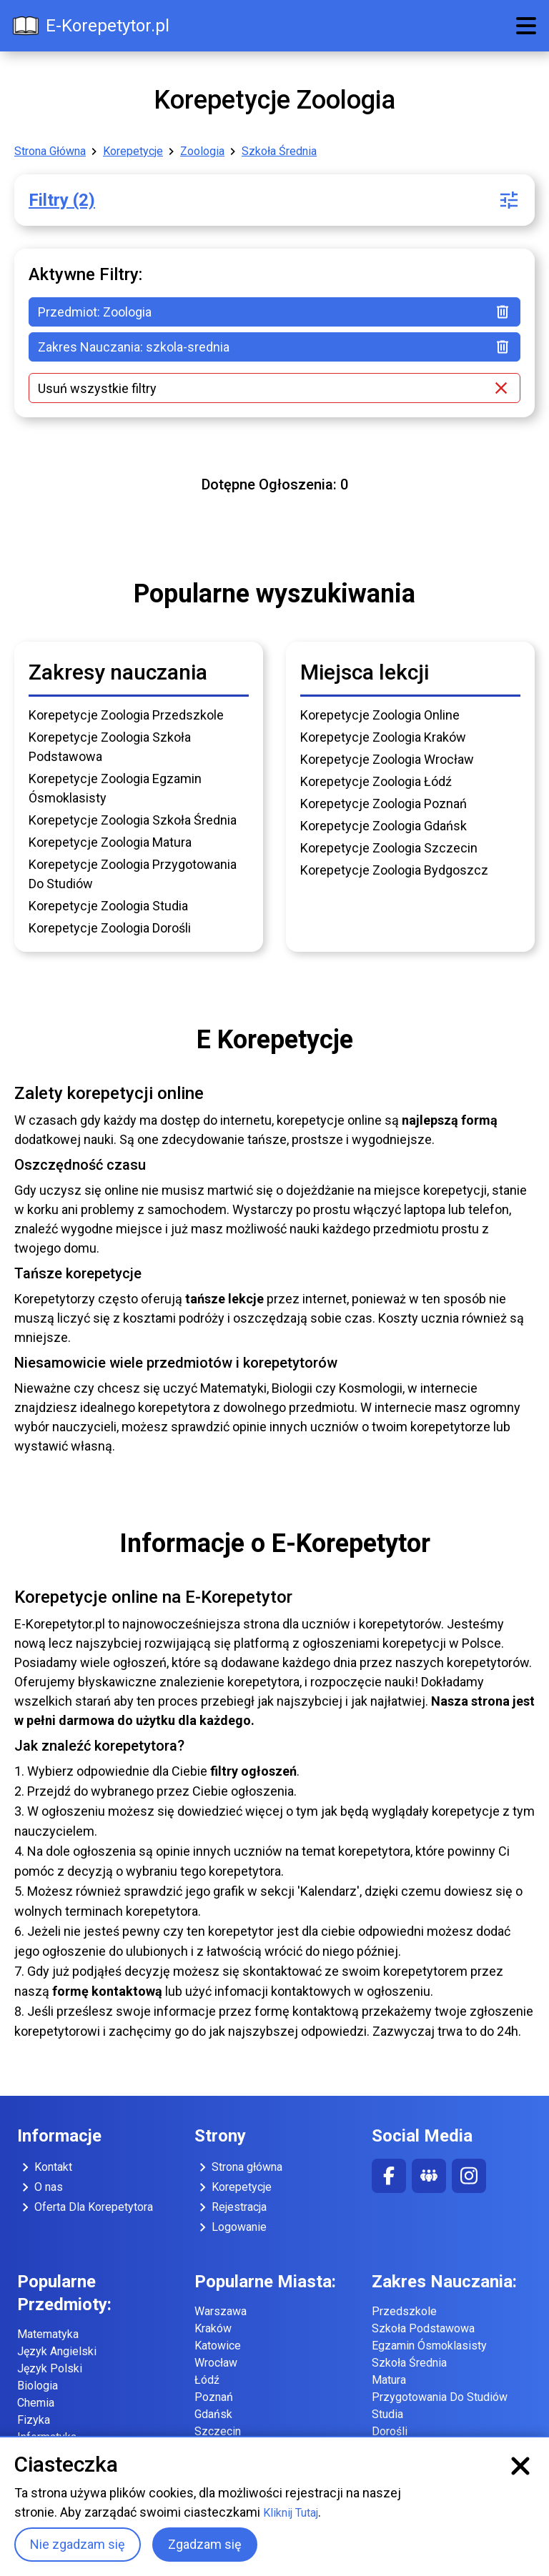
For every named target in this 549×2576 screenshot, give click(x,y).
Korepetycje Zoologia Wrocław (387, 759)
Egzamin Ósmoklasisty (429, 2345)
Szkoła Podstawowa (423, 2328)
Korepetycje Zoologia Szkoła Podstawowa (110, 747)
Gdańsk (213, 2414)
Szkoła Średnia (279, 151)
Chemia (35, 2403)
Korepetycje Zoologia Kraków (383, 737)
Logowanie (230, 2227)
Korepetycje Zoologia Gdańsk (383, 825)
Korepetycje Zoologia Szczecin (389, 847)
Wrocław (215, 2362)
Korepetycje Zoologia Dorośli (110, 927)
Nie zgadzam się (77, 2544)
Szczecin (217, 2431)
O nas (40, 2187)
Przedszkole (404, 2311)
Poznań (213, 2397)
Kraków (213, 2328)
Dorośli (389, 2431)
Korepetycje (133, 151)
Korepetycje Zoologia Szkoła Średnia (133, 819)
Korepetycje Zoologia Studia (108, 905)
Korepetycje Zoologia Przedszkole (126, 714)
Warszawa (220, 2311)
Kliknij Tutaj (290, 2513)
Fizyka (33, 2420)
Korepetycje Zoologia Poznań (383, 803)
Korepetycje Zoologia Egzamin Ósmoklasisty (115, 788)
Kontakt (44, 2167)
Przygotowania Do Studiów (440, 2397)
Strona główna (238, 2167)
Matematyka (48, 2334)
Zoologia (202, 151)
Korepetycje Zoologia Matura (110, 842)
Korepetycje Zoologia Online (380, 714)
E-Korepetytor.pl (90, 25)
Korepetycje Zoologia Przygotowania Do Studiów (133, 874)
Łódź (206, 2380)
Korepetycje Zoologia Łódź (376, 781)
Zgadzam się (205, 2544)
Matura (389, 2380)
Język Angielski (57, 2351)
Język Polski (49, 2368)
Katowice (217, 2345)
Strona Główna (50, 151)
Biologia (37, 2385)
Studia (387, 2414)
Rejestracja (230, 2207)
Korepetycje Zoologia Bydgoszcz (394, 869)
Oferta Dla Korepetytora (85, 2207)
